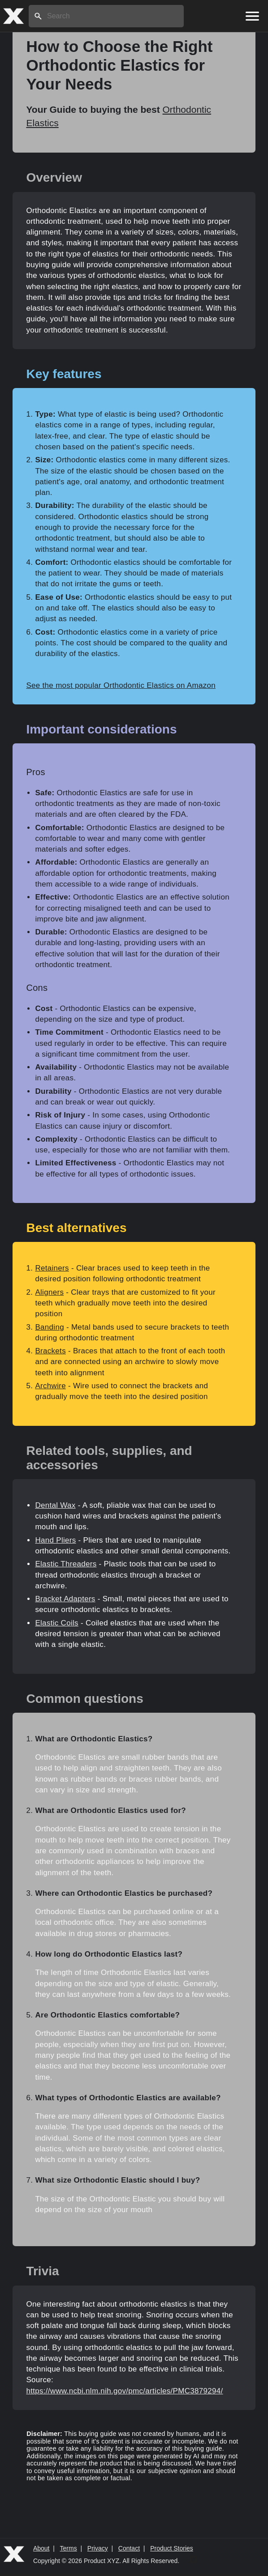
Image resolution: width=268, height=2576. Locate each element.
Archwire (50, 1386)
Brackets (50, 1351)
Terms (68, 2548)
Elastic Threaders (65, 1564)
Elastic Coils (56, 1623)
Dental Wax (55, 1505)
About (41, 2548)
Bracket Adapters (65, 1599)
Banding (49, 1327)
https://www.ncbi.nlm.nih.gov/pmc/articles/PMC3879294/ (124, 2391)
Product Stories (171, 2548)
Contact (129, 2548)
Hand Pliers (55, 1540)
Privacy (97, 2548)
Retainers (52, 1268)
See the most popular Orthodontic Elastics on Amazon (121, 685)
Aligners (49, 1292)
